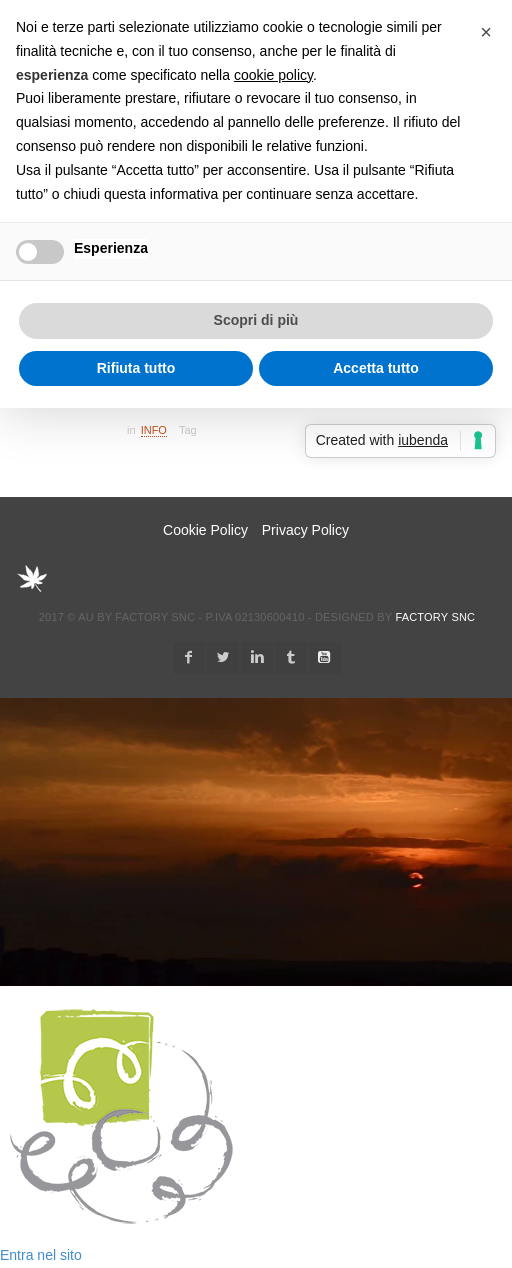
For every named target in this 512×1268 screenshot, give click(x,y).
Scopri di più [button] (256, 320)
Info (154, 430)
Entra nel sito (41, 1255)
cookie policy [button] (273, 75)
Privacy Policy (305, 530)
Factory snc (435, 617)
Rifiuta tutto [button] (136, 368)
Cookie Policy (205, 530)
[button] (486, 32)
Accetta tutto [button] (376, 368)
